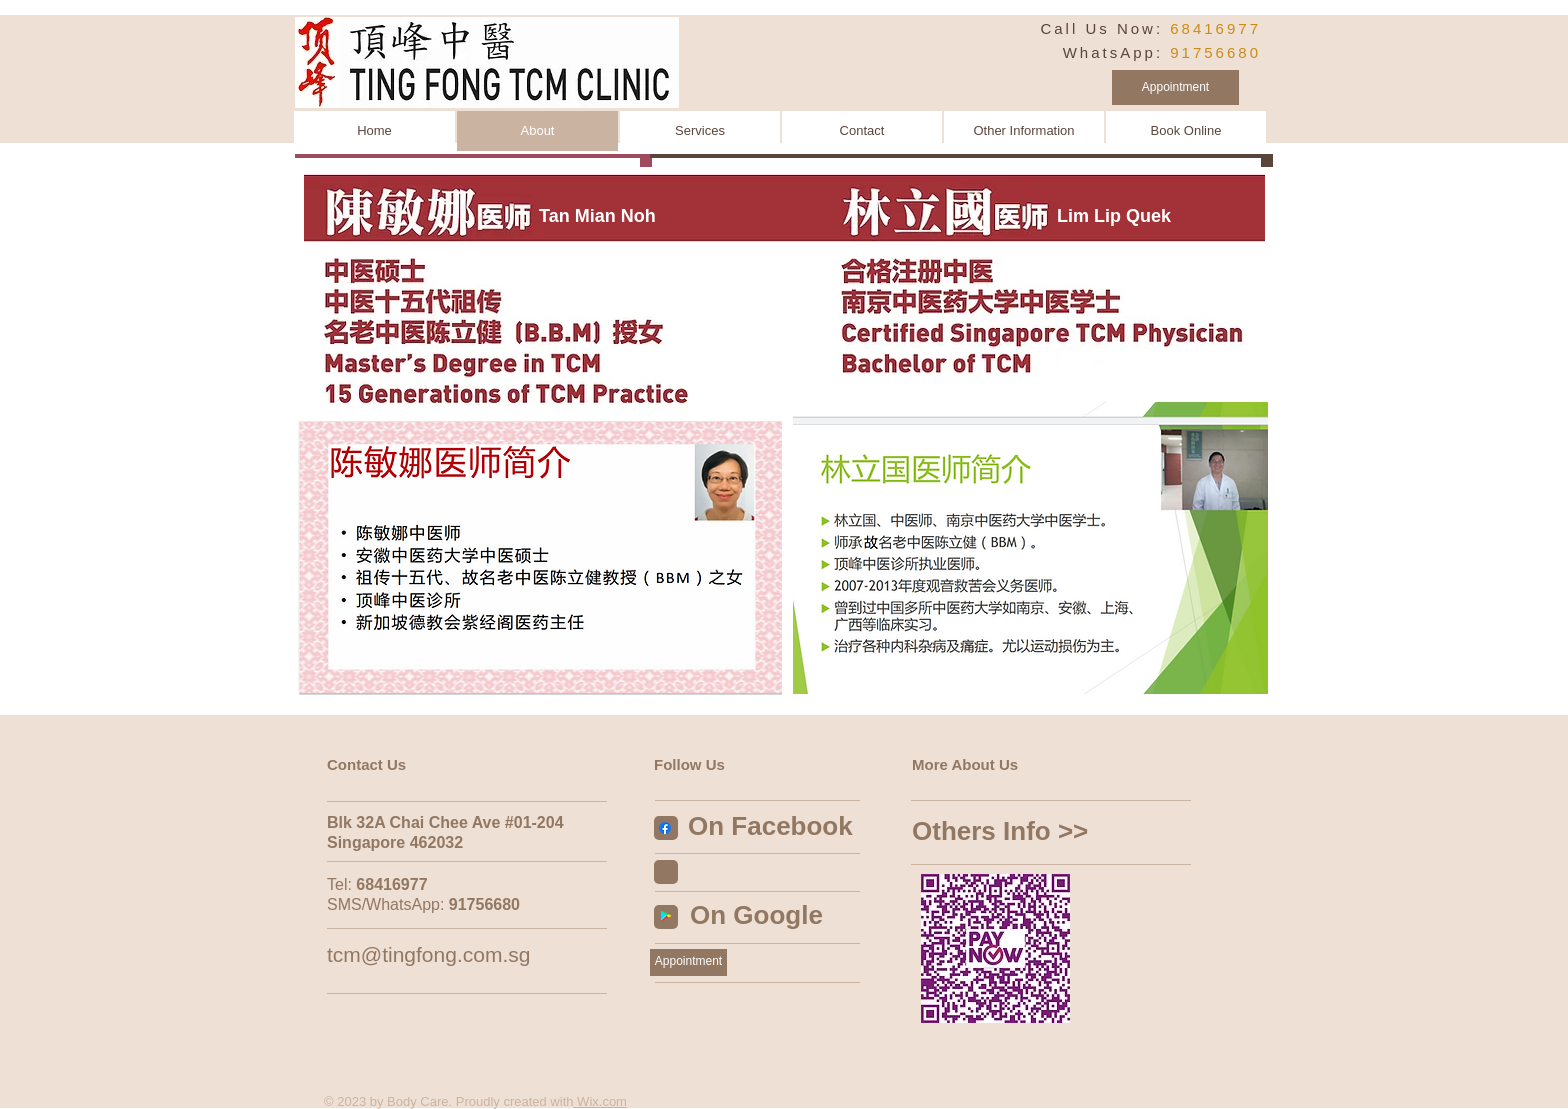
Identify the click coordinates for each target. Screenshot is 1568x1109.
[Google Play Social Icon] (666, 916)
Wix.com (600, 1101)
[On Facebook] (782, 827)
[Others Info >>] (1044, 832)
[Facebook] (665, 828)
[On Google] (772, 916)
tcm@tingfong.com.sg (428, 954)
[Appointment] (1175, 87)
